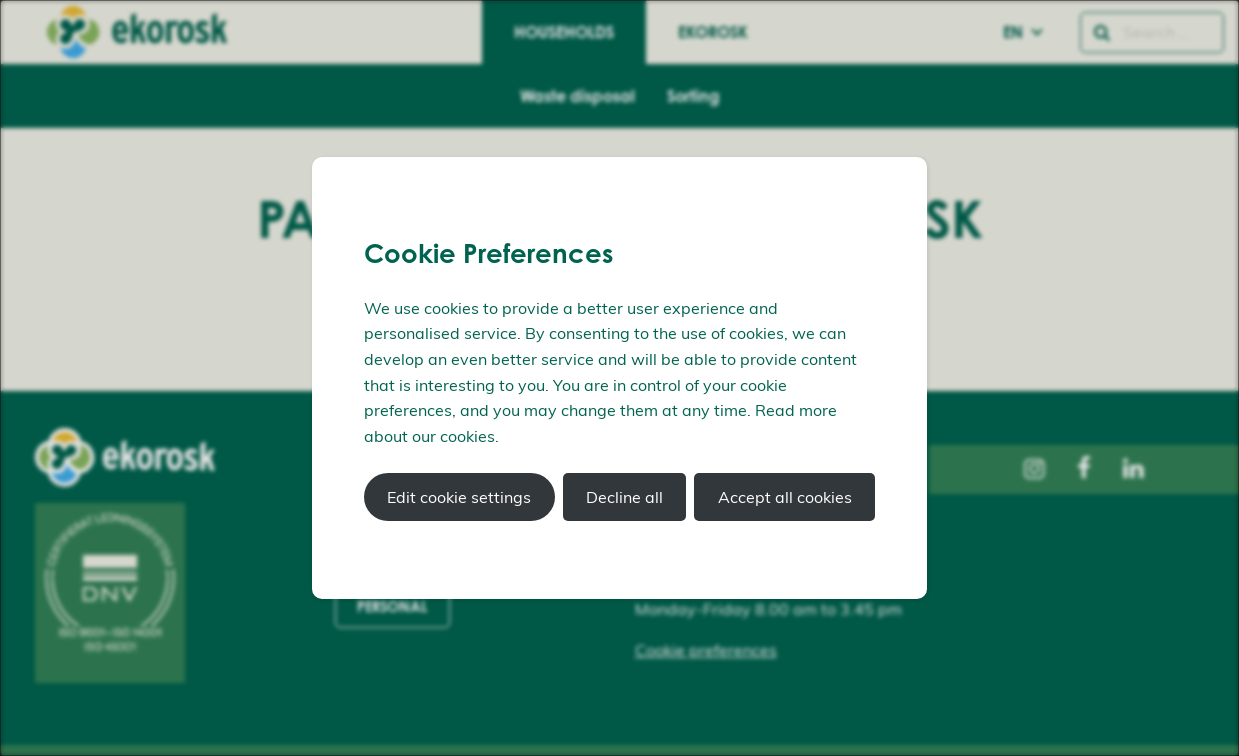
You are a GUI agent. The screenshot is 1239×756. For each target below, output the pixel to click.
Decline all (624, 497)
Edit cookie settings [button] (459, 497)
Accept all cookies (785, 497)
